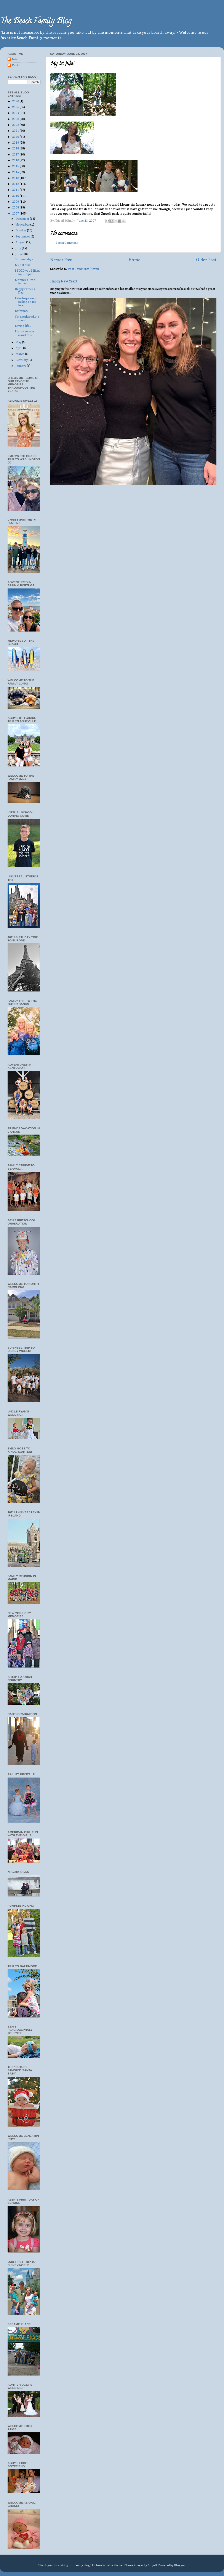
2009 (16, 201)
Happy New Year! (63, 281)
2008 (16, 207)
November (23, 224)
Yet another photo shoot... (27, 318)
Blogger (179, 2565)
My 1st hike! (23, 265)
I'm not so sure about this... (25, 333)
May (19, 342)
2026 (16, 101)
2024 (16, 113)
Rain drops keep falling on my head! (25, 302)
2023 (16, 119)
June (19, 254)
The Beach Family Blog (35, 22)
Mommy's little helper (25, 281)
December (23, 218)
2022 (16, 125)
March (20, 354)
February (22, 360)
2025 (16, 107)
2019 (16, 142)
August (21, 242)
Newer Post (61, 259)
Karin (15, 65)
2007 (16, 213)
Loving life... (23, 325)
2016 (16, 160)
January (21, 365)
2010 (16, 195)
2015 (16, 166)
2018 (16, 148)
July (19, 248)
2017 (16, 154)
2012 (16, 184)
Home (134, 259)
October (21, 230)
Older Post (206, 259)
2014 (16, 172)
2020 (16, 136)
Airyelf (152, 2565)
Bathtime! (21, 311)
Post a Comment (67, 242)
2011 (16, 189)
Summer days (24, 259)
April (19, 348)
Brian (15, 59)
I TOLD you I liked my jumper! (27, 272)
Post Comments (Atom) (83, 269)
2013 (16, 178)
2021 (16, 130)
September (23, 236)
